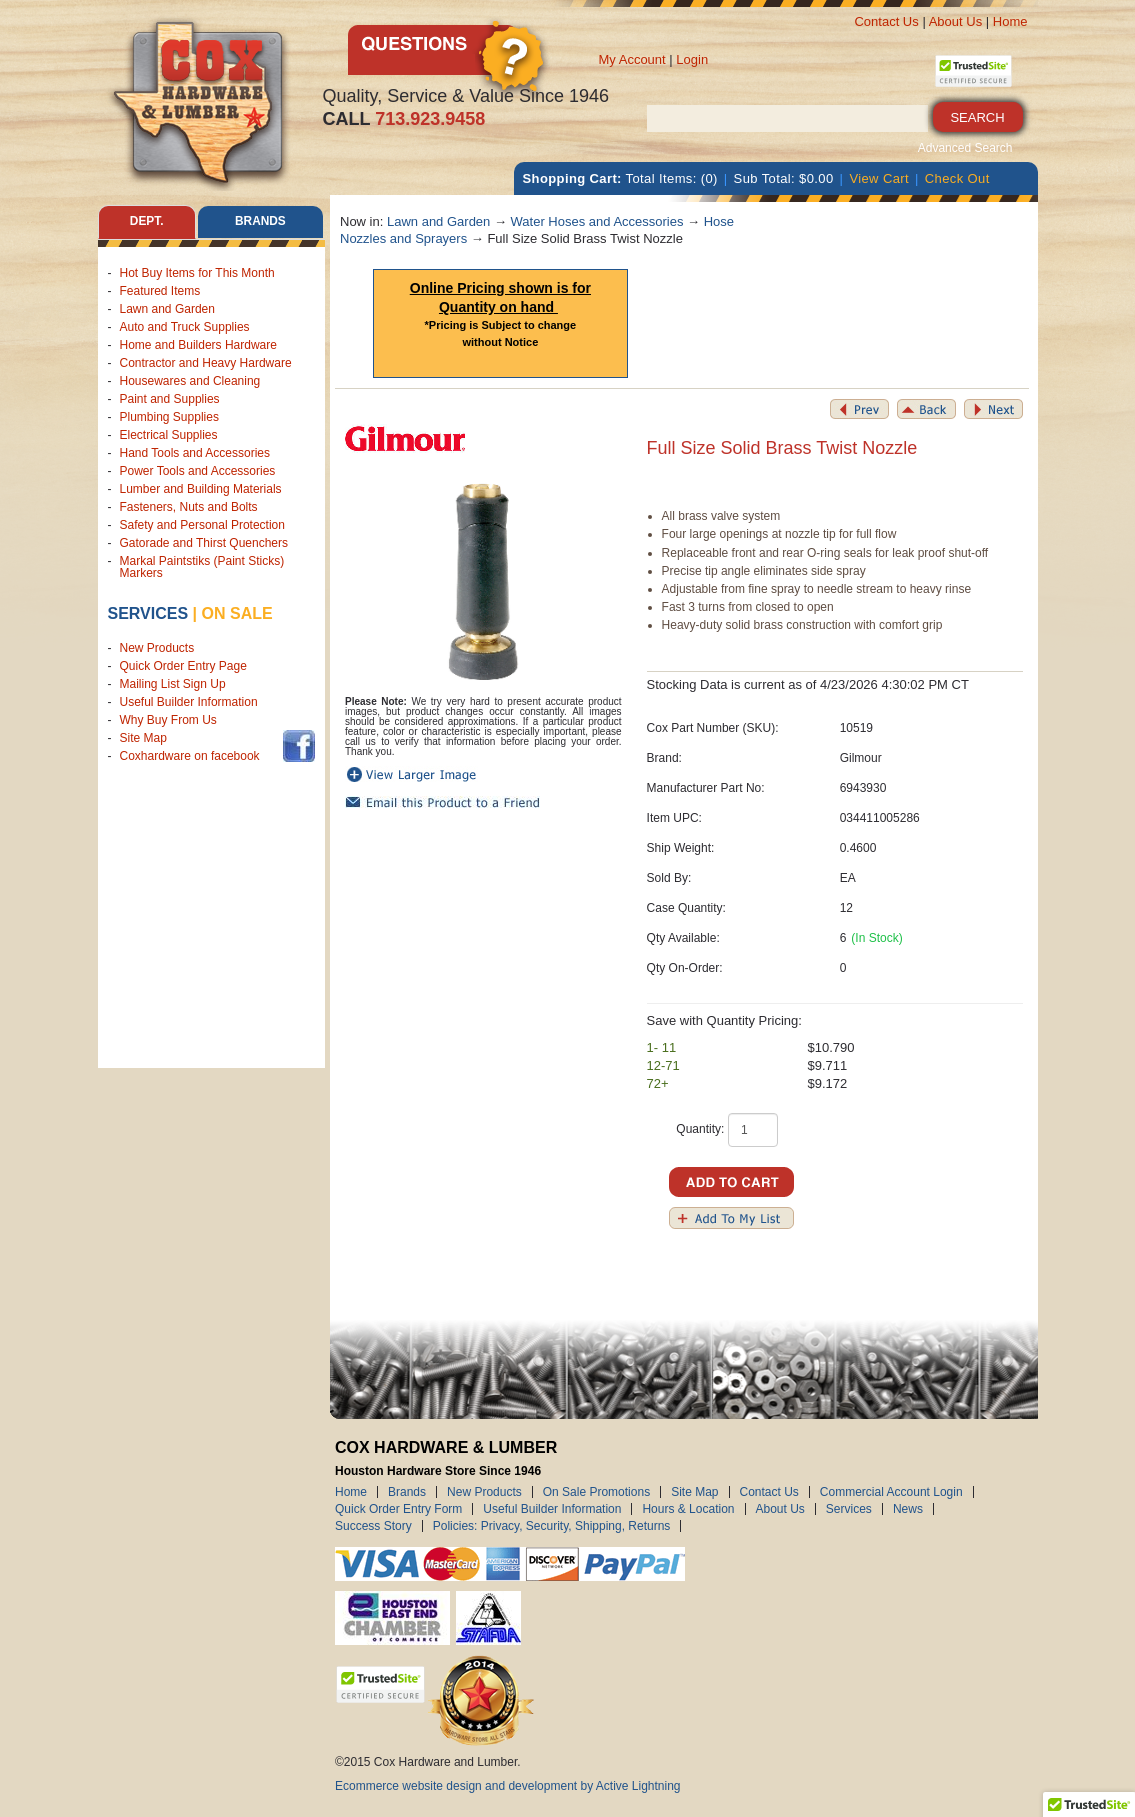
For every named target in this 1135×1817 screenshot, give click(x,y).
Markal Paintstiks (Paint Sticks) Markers (202, 567)
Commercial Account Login (891, 1492)
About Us (955, 21)
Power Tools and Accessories (198, 471)
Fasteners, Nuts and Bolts (189, 507)
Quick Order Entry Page (183, 667)
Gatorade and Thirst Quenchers (204, 543)
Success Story (373, 1526)
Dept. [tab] (147, 222)
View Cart (879, 178)
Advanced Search (965, 148)
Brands (407, 1492)
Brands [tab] (260, 222)
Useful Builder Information (189, 703)
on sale (237, 613)
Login (692, 59)
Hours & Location (688, 1509)
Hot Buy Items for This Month (197, 273)
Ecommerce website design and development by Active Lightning (508, 1786)
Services (148, 613)
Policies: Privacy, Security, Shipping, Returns (552, 1526)
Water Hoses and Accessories (597, 221)
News (908, 1509)
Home (1010, 21)
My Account (632, 59)
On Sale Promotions (596, 1492)
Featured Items (160, 291)
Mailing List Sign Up (173, 685)
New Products (157, 649)
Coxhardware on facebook (193, 757)
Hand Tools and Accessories (195, 453)
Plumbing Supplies (169, 417)
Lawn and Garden (167, 309)
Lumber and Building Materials (201, 489)
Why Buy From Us (168, 721)
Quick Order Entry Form (398, 1509)
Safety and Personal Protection (202, 525)
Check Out (957, 178)
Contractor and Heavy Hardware (206, 363)
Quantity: (700, 1129)
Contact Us (886, 21)
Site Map (143, 739)
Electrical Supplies (169, 435)
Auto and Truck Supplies (185, 327)
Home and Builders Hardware (198, 345)
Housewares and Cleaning (190, 381)
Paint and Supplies (170, 399)
